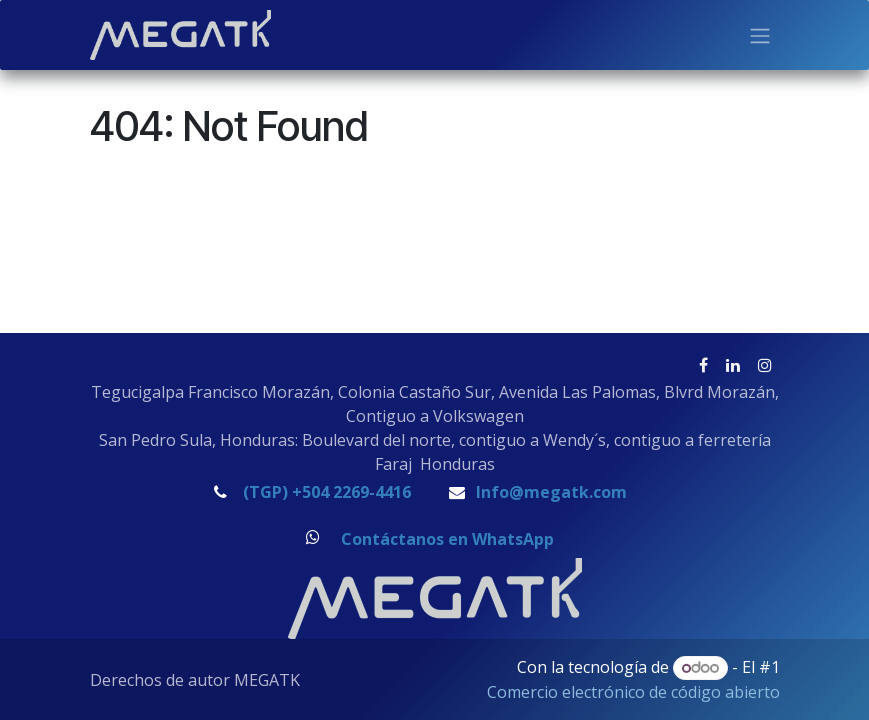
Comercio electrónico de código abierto (633, 692)
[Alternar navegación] (760, 35)
